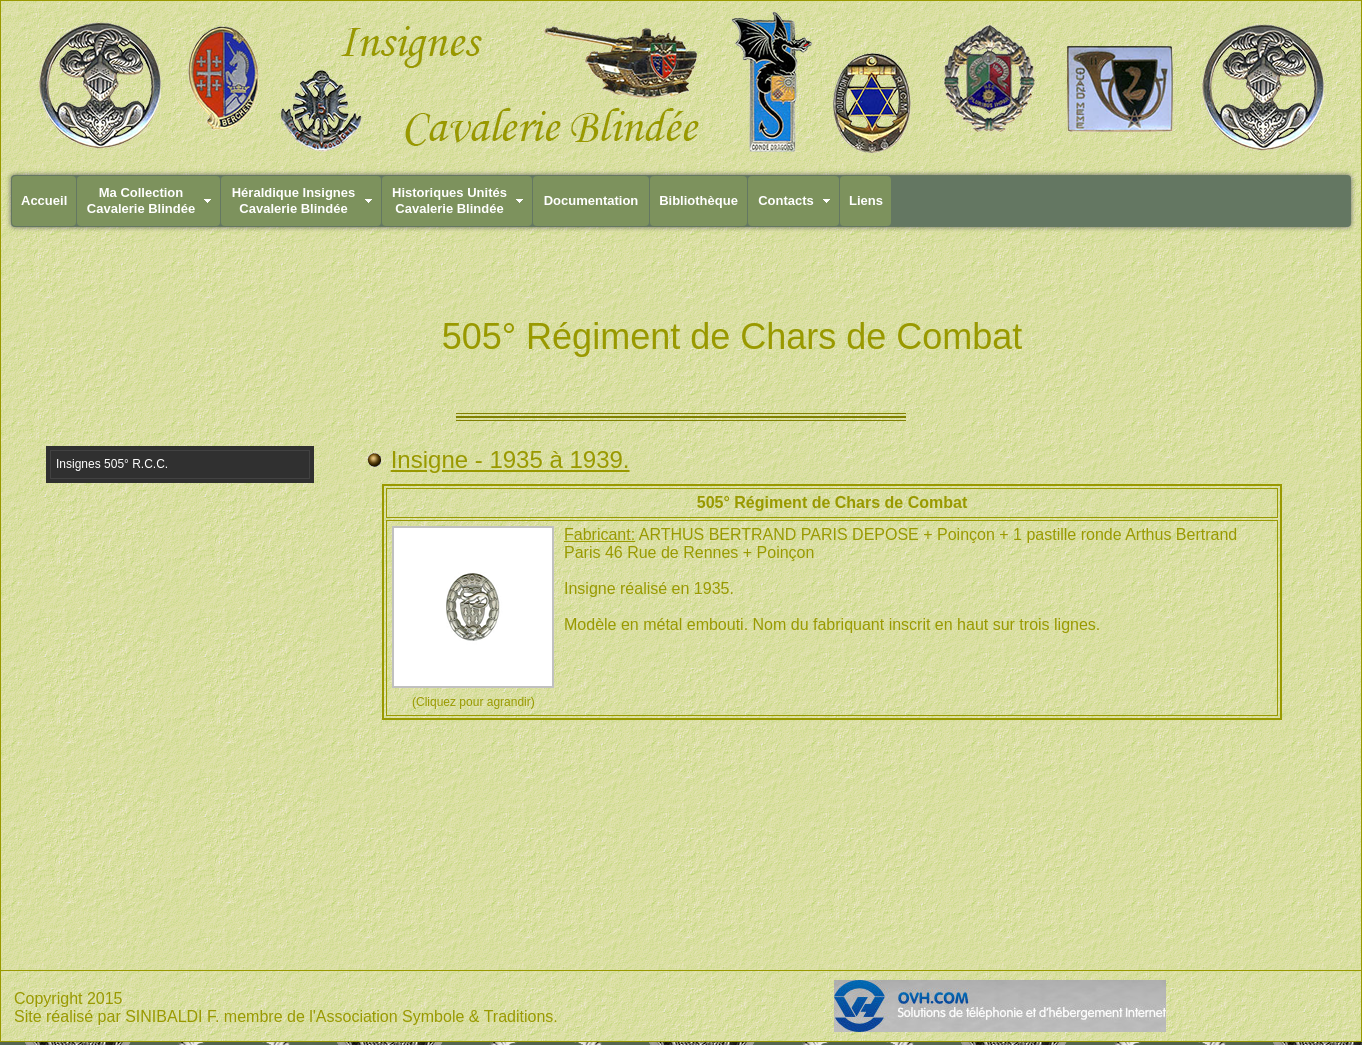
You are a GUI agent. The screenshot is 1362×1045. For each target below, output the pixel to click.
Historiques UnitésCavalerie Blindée (449, 200)
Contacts (786, 200)
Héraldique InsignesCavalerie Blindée (294, 200)
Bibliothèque (698, 200)
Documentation (591, 200)
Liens (866, 200)
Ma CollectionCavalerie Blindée (141, 200)
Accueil (44, 200)
